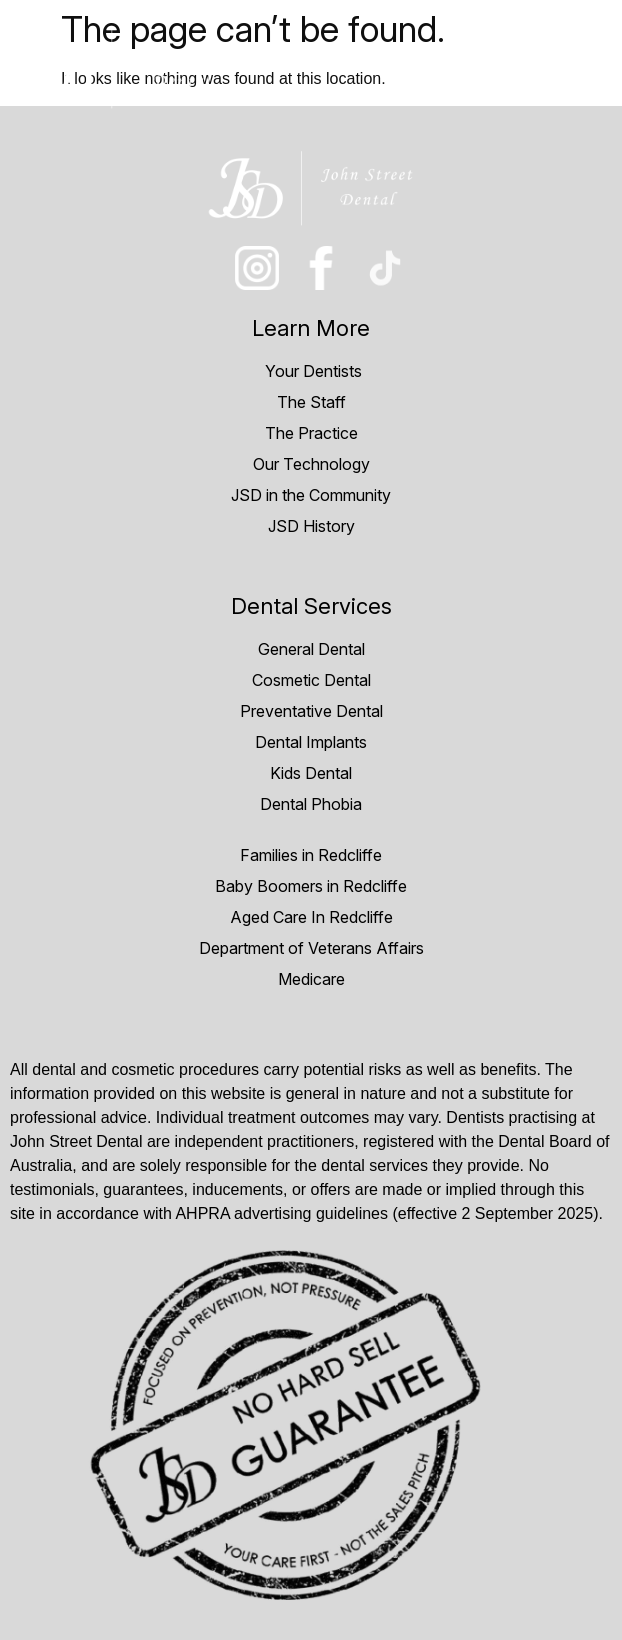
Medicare (311, 979)
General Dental (311, 649)
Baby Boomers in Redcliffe (311, 886)
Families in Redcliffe (311, 855)
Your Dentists (311, 371)
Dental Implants (311, 742)
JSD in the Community (311, 495)
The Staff (311, 402)
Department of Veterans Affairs (311, 948)
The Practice (311, 433)
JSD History (311, 526)
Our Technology (311, 464)
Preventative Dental (311, 711)
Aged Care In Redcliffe (311, 917)
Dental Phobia (311, 804)
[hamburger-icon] (584, 66)
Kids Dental (311, 773)
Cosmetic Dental (311, 680)
